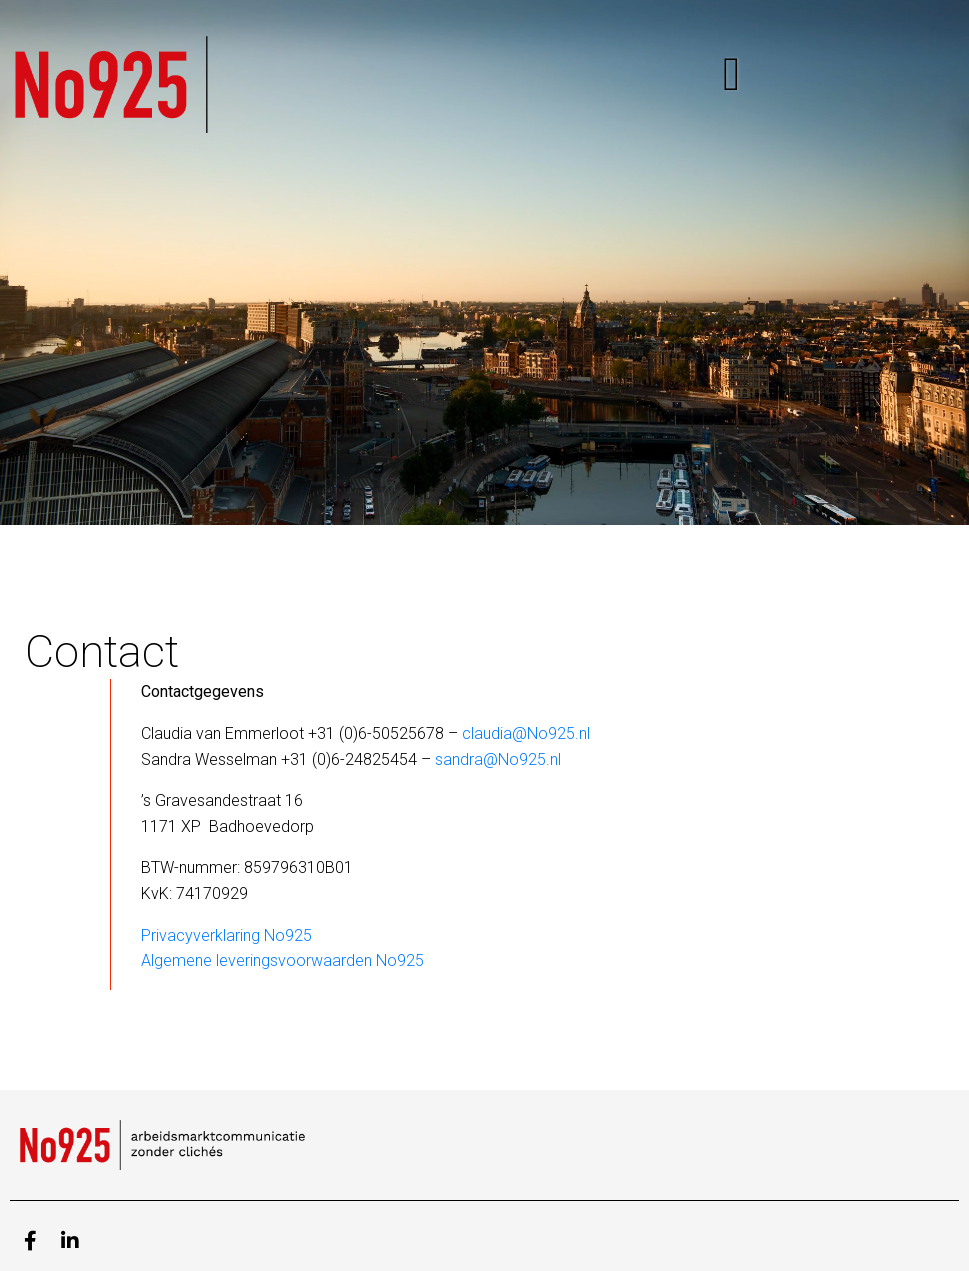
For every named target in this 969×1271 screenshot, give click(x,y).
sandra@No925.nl (498, 759)
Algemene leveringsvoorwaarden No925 (282, 960)
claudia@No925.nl (526, 733)
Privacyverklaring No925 (226, 935)
